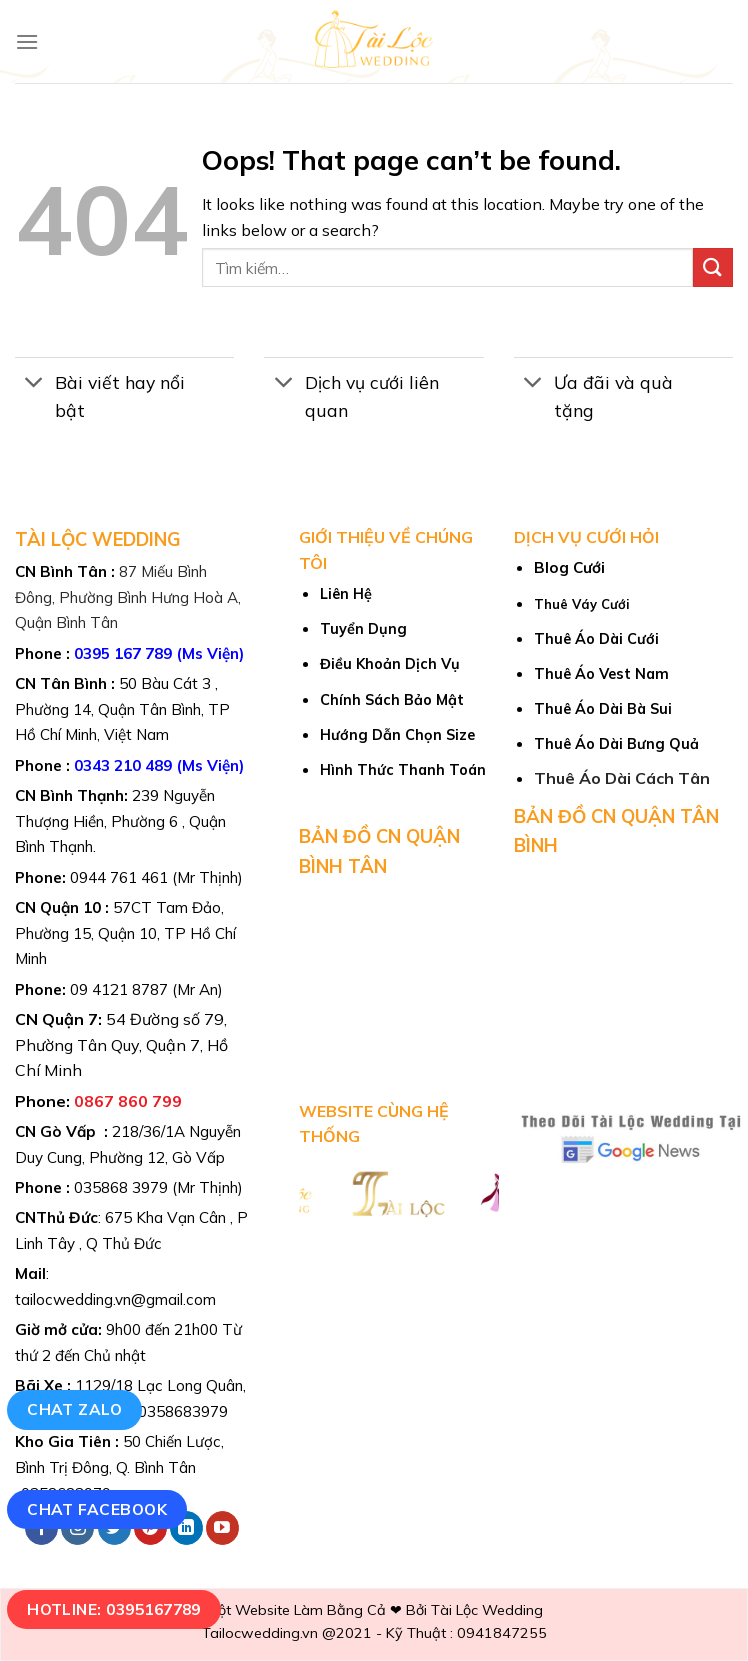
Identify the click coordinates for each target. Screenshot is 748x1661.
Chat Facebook (97, 1509)
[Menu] (27, 41)
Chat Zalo (74, 1409)
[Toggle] (34, 384)
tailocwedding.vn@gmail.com (115, 1299)
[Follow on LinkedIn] (186, 1528)
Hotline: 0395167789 (114, 1609)
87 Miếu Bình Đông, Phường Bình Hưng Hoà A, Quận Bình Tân (128, 597)
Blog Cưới (569, 567)
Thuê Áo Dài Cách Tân (622, 778)
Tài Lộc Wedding (487, 1610)
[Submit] (713, 267)
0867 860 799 (128, 1101)
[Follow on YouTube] (222, 1528)
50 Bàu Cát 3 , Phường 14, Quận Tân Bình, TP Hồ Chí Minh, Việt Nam (122, 709)
